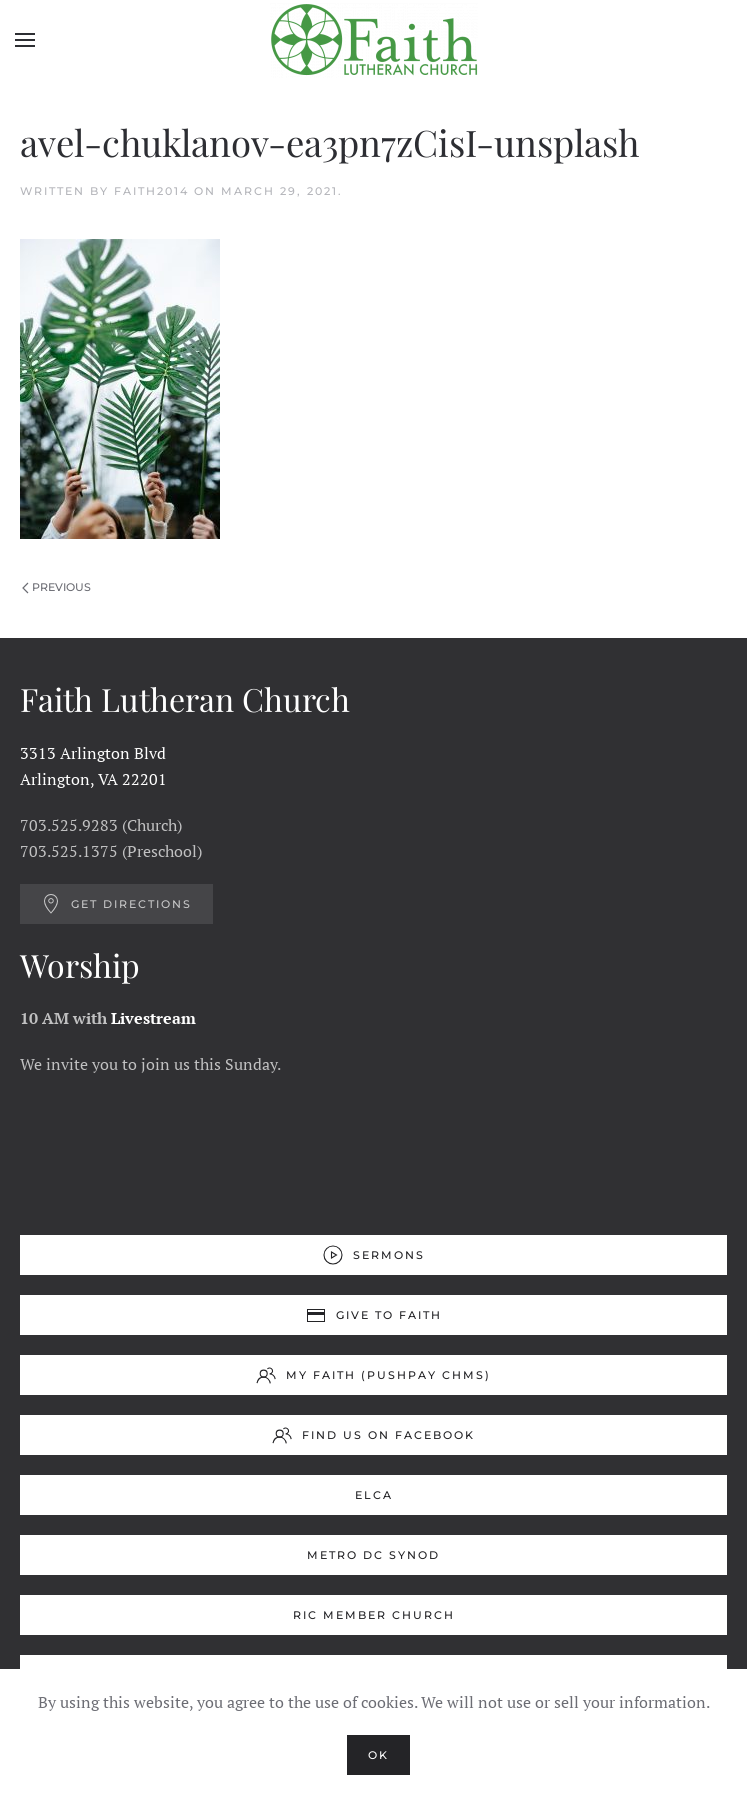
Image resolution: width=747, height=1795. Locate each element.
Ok (378, 1755)
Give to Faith (374, 1315)
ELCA (374, 1495)
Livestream (153, 1018)
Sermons (374, 1255)
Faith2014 (151, 191)
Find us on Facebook (373, 1435)
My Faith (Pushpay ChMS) (373, 1375)
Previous (56, 587)
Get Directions (116, 904)
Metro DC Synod (373, 1555)
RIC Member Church (374, 1615)
